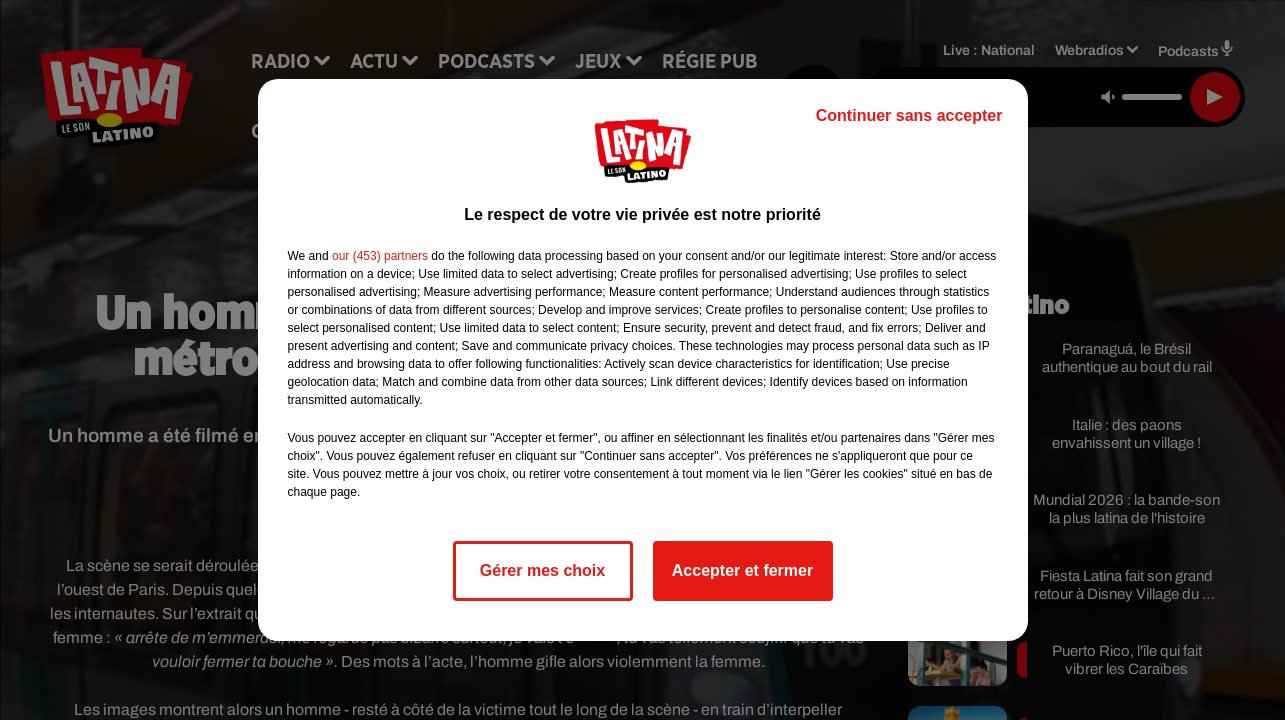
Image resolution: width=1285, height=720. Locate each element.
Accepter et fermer (742, 570)
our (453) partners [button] (380, 256)
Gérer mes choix (542, 570)
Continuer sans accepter (909, 115)
